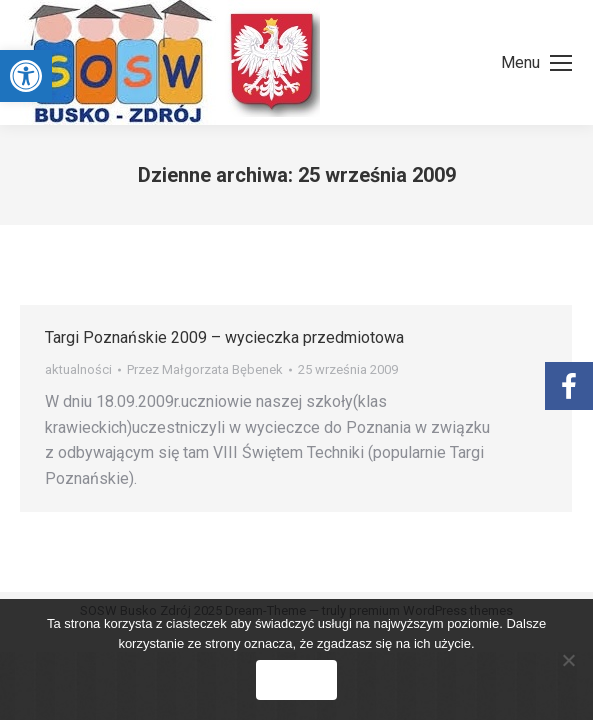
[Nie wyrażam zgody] (568, 660)
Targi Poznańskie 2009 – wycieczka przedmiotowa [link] (224, 337)
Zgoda (296, 680)
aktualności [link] (78, 369)
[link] (26, 76)
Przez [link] (205, 369)
